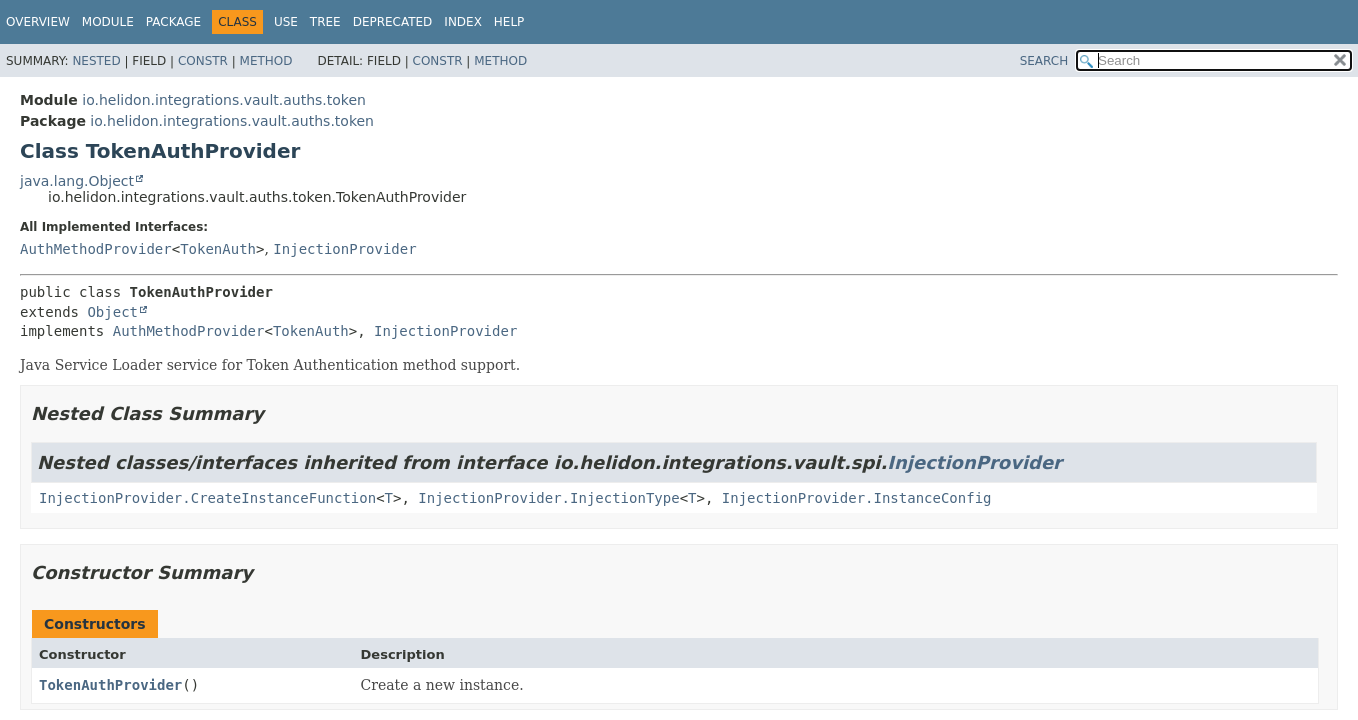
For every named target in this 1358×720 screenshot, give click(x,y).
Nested (96, 61)
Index (463, 22)
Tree (325, 22)
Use (286, 22)
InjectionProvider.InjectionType (548, 498)
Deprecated (393, 22)
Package (173, 22)
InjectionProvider (344, 249)
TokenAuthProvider (110, 685)
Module (108, 22)
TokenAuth (218, 249)
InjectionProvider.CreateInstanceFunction (207, 498)
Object (112, 312)
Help (509, 22)
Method (266, 61)
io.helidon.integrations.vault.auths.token (224, 100)
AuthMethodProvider (96, 249)
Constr (203, 61)
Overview (38, 22)
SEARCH (1044, 61)
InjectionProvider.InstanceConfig (857, 498)
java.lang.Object (77, 181)
